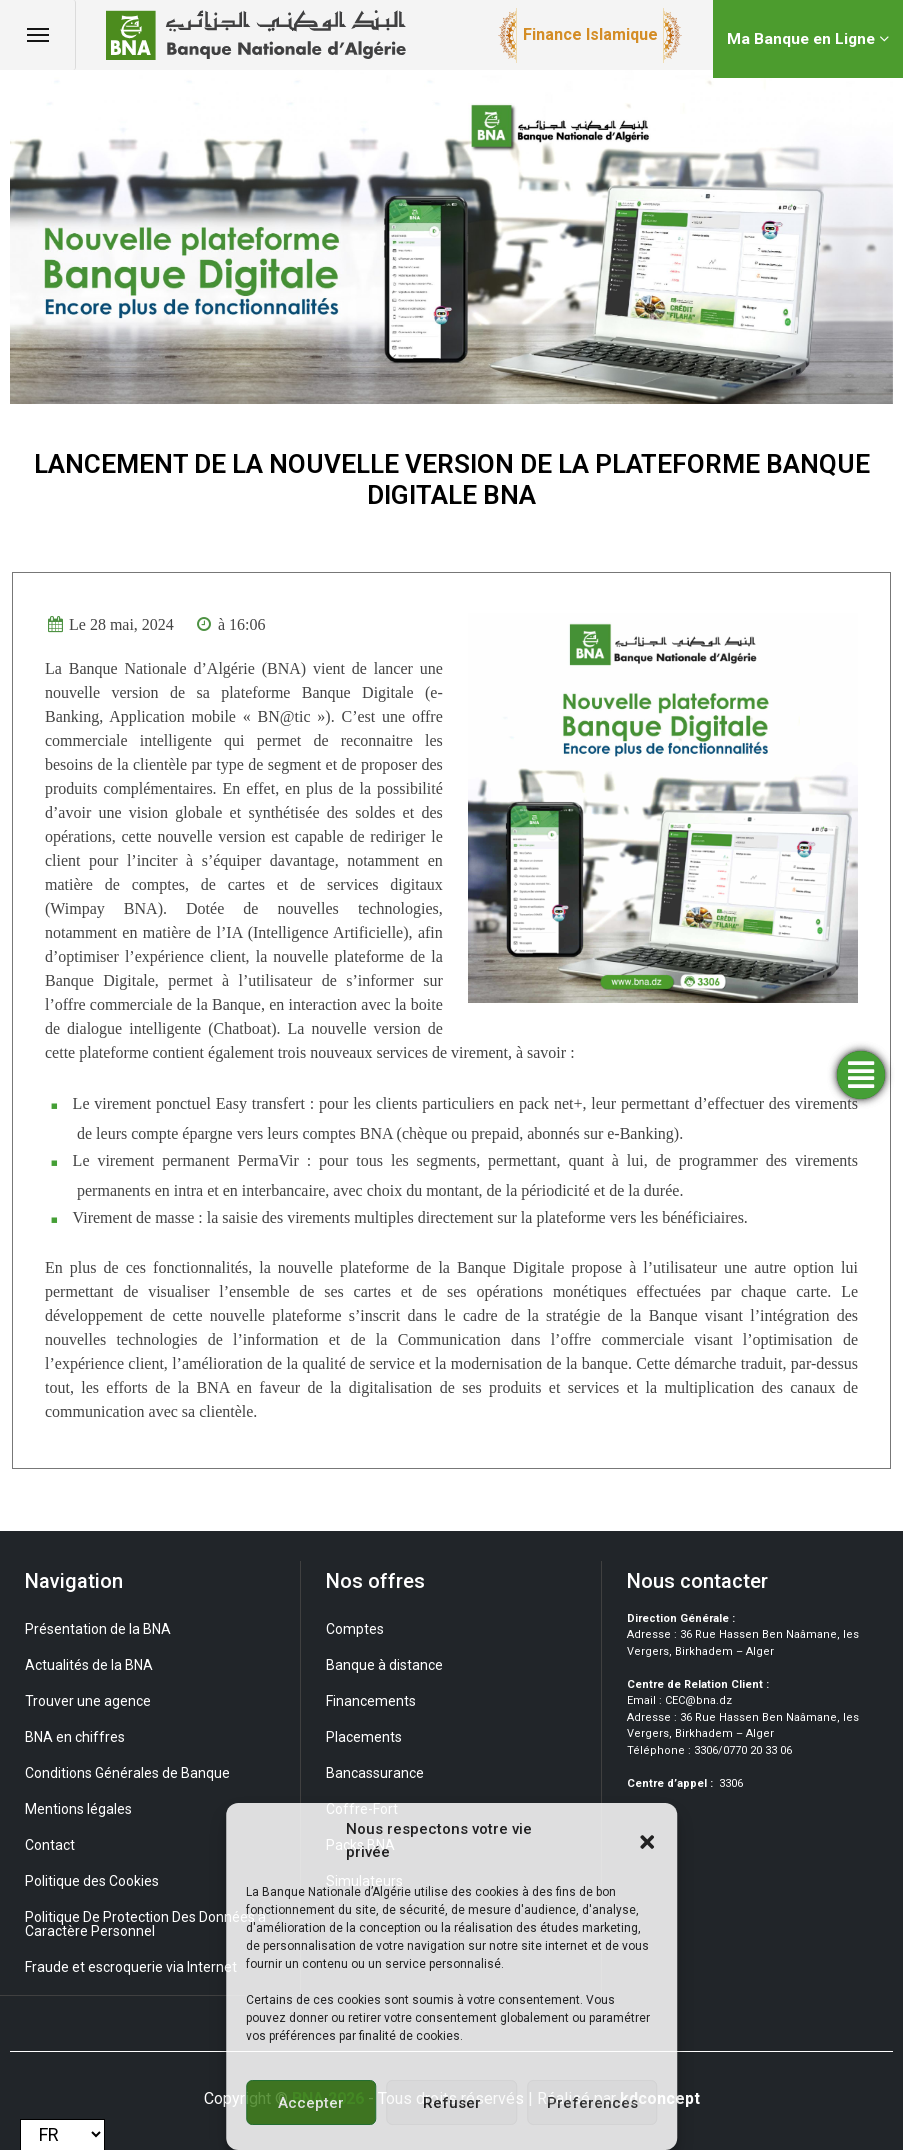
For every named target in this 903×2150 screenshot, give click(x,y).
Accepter (311, 2103)
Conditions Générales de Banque (127, 1773)
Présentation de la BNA (98, 1629)
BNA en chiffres (75, 1737)
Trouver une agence (88, 1701)
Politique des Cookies (92, 1881)
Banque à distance (384, 1665)
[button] (647, 1841)
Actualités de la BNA (89, 1665)
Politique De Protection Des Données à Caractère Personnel (145, 1924)
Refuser (452, 2103)
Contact (50, 1845)
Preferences (592, 2103)
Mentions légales (78, 1809)
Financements (371, 1701)
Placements (364, 1737)
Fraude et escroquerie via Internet (131, 1967)
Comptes (355, 1629)
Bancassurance (375, 1773)
